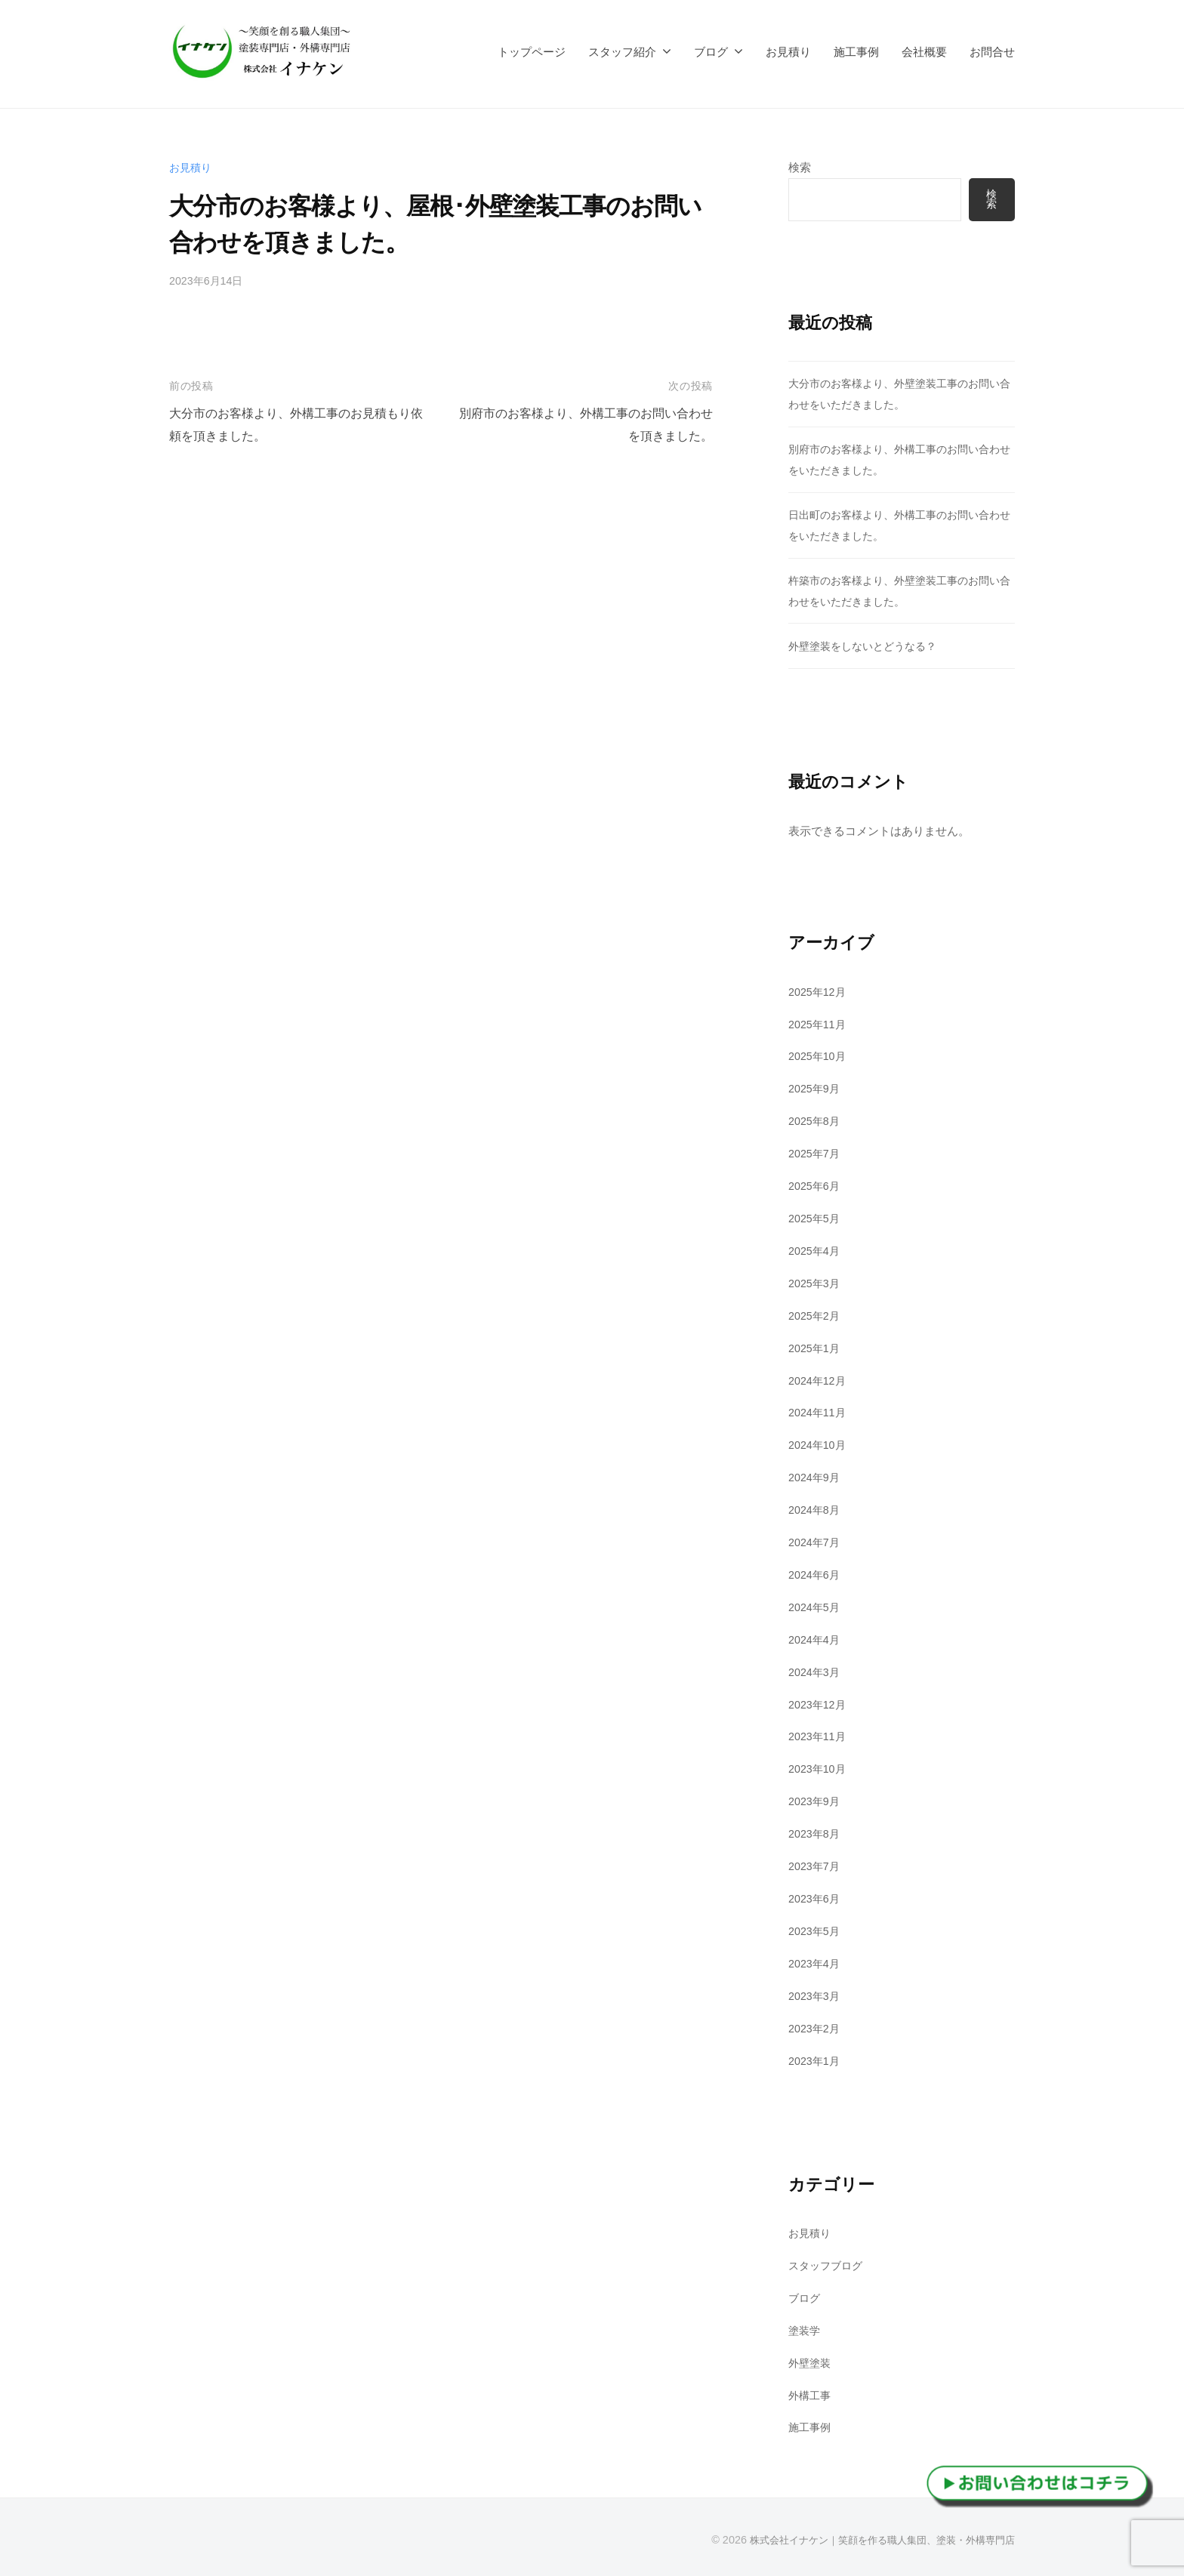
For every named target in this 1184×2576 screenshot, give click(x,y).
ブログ (711, 51)
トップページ (532, 51)
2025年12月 (818, 991)
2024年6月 (815, 1573)
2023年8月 (815, 1832)
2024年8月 (815, 1508)
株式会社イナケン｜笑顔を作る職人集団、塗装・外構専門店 (872, 2537)
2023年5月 (815, 1929)
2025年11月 (818, 1024)
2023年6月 (815, 1896)
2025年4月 (815, 1250)
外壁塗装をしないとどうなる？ (867, 645)
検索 (799, 167)
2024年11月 (818, 1412)
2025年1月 (815, 1347)
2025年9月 (815, 1088)
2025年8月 (815, 1120)
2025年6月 (815, 1185)
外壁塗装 (811, 2360)
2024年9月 (815, 1476)
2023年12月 (818, 1702)
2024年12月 (818, 1379)
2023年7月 (815, 1864)
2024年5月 (815, 1606)
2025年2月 (815, 1314)
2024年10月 (818, 1444)
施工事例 (856, 51)
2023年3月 (815, 1994)
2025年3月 (815, 1282)
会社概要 (924, 51)
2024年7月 (815, 1541)
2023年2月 (815, 2026)
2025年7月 (815, 1153)
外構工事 (811, 2392)
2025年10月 (818, 1056)
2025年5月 (815, 1218)
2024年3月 (815, 1670)
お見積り (788, 51)
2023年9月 (815, 1800)
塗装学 (805, 2328)
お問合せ (992, 51)
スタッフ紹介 (622, 51)
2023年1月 (815, 2058)
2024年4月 (815, 1638)
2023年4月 (815, 1961)
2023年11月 (818, 1735)
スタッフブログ (828, 2263)
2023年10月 (818, 1767)
